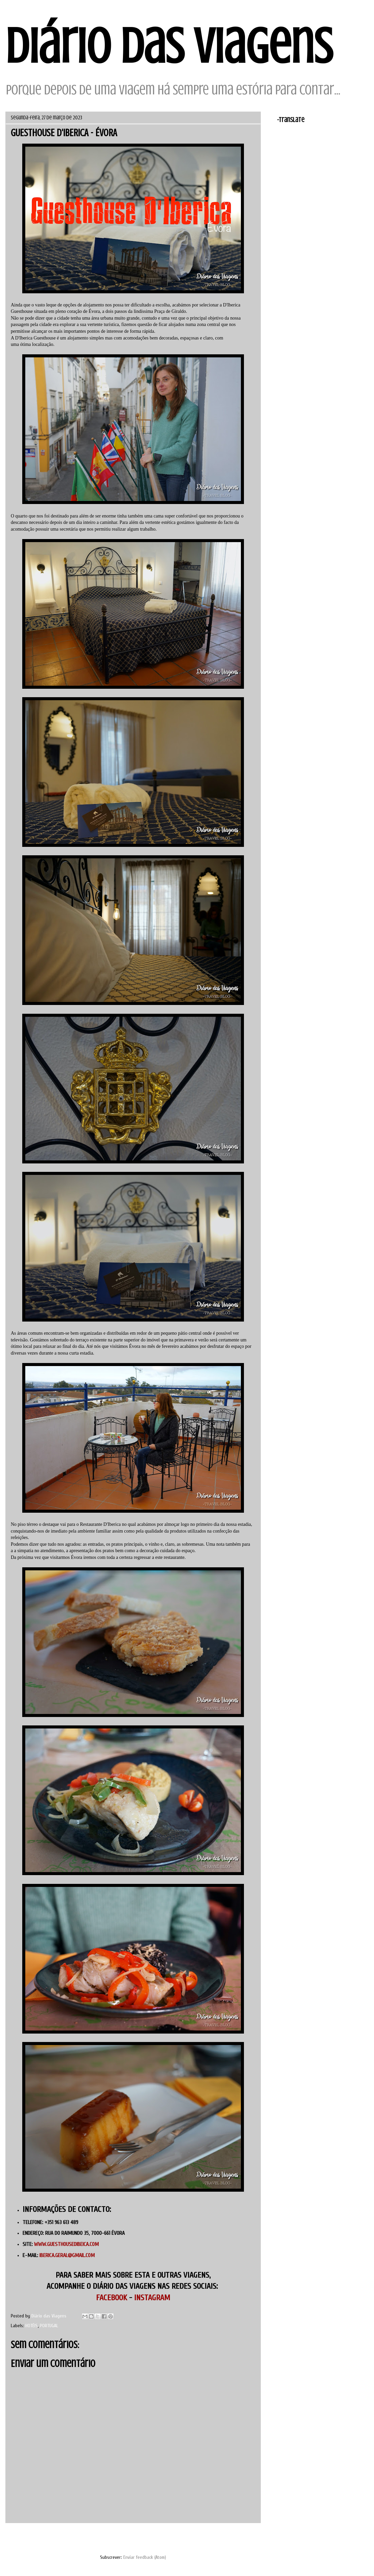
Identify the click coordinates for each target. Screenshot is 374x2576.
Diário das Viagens (169, 46)
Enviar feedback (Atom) (144, 2557)
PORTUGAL (49, 2326)
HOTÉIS (31, 2326)
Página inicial (140, 2539)
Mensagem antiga (235, 2539)
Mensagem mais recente (38, 2539)
